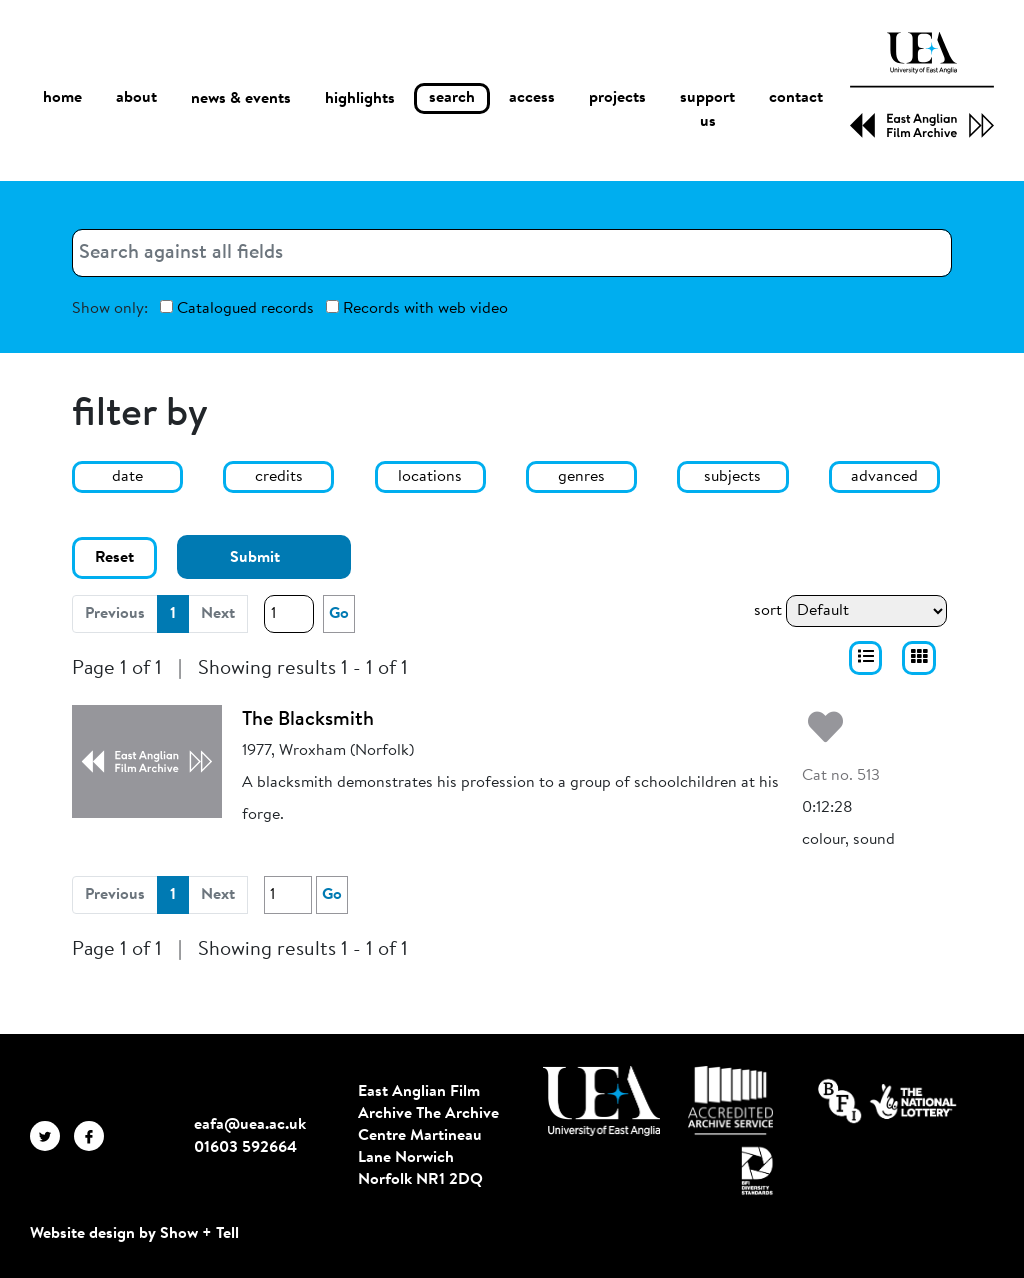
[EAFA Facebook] (94, 1136)
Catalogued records (237, 308)
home (62, 98)
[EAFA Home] (922, 85)
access (532, 99)
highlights (360, 99)
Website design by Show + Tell (134, 1234)
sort (768, 611)
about (136, 99)
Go (339, 614)
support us (707, 111)
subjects (732, 477)
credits (279, 477)
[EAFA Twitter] (52, 1136)
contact (796, 99)
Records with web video (417, 308)
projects (617, 99)
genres (581, 477)
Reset (114, 558)
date (127, 477)
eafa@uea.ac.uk (250, 1125)
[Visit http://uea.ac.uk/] (601, 1101)
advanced (884, 477)
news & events (241, 99)
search (452, 99)
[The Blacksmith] (147, 761)
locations (430, 477)
